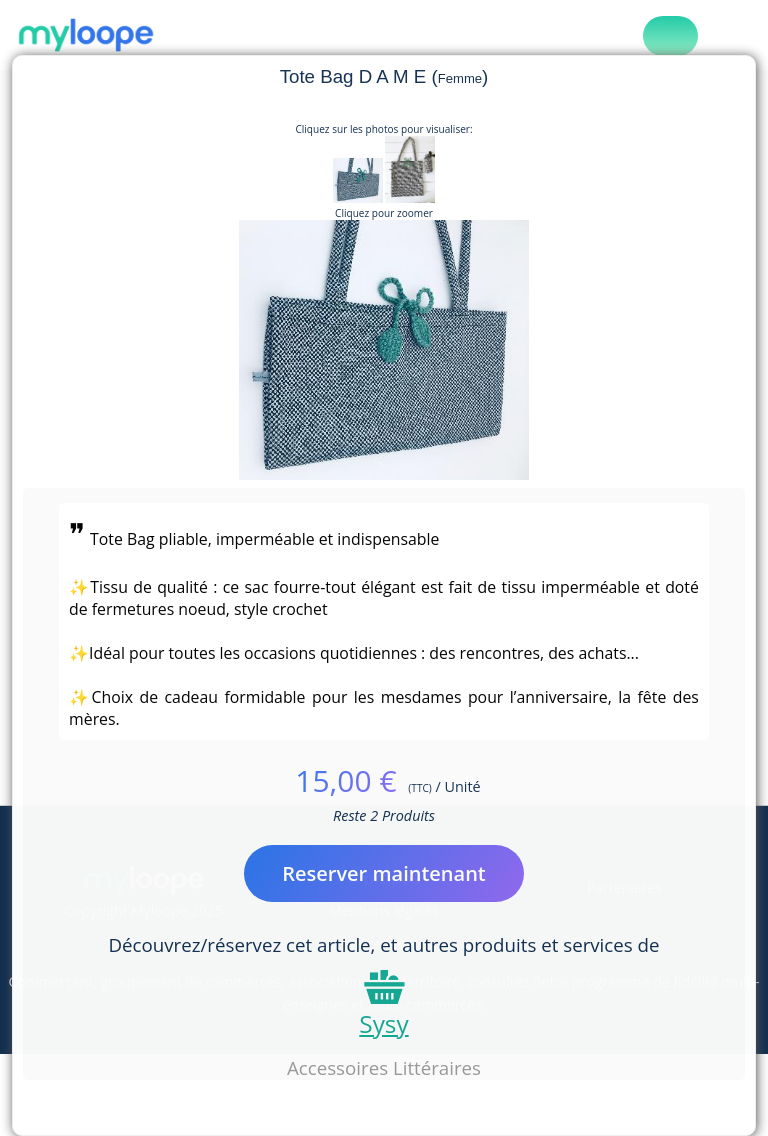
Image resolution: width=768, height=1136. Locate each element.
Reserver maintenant (384, 873)
